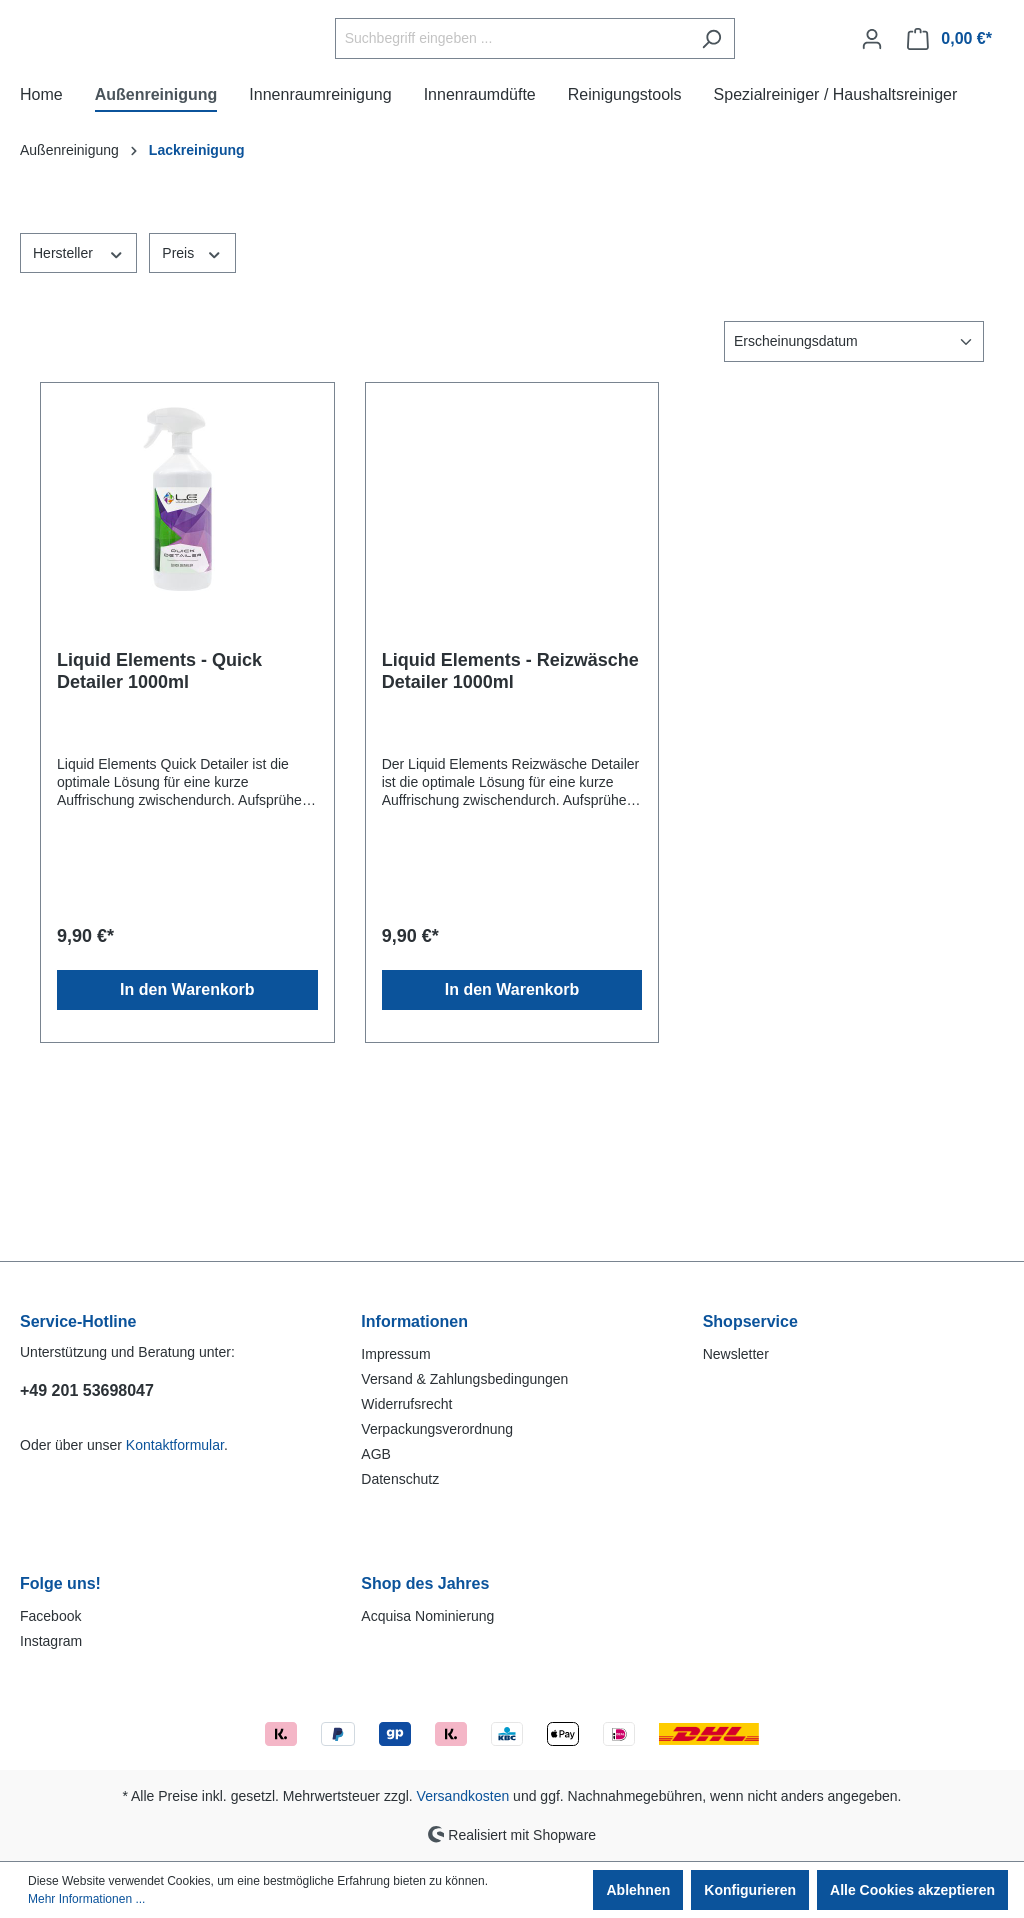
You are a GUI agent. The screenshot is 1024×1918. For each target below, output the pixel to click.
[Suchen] (761, 112)
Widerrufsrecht (406, 1404)
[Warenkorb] (949, 112)
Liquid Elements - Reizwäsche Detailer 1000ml (510, 818)
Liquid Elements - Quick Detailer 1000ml (159, 818)
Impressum (395, 1354)
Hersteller (78, 399)
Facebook (50, 1616)
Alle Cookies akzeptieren (912, 1890)
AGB (376, 1454)
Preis (192, 399)
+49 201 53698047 (87, 1390)
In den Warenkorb (187, 1136)
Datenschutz (400, 1479)
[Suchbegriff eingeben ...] (562, 112)
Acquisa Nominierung (427, 1616)
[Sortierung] (854, 488)
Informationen (414, 1321)
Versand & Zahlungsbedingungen (464, 1379)
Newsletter (736, 1354)
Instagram (51, 1641)
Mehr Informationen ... (86, 1899)
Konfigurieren (750, 1890)
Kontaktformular (175, 1445)
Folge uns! (60, 1583)
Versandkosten (463, 1796)
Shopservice (750, 1321)
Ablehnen (638, 1890)
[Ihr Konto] (872, 112)
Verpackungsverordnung (437, 1429)
